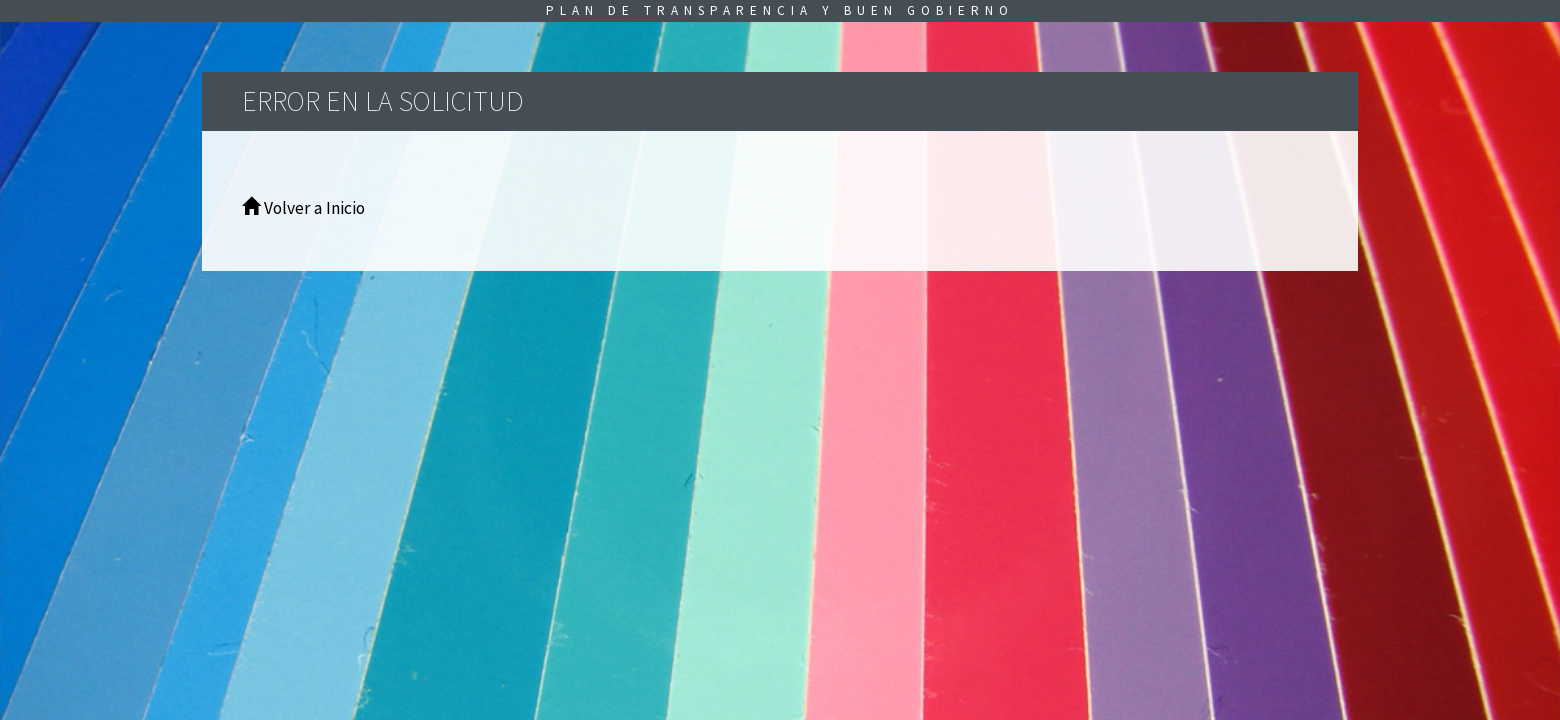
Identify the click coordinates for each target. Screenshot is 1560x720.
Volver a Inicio (303, 208)
